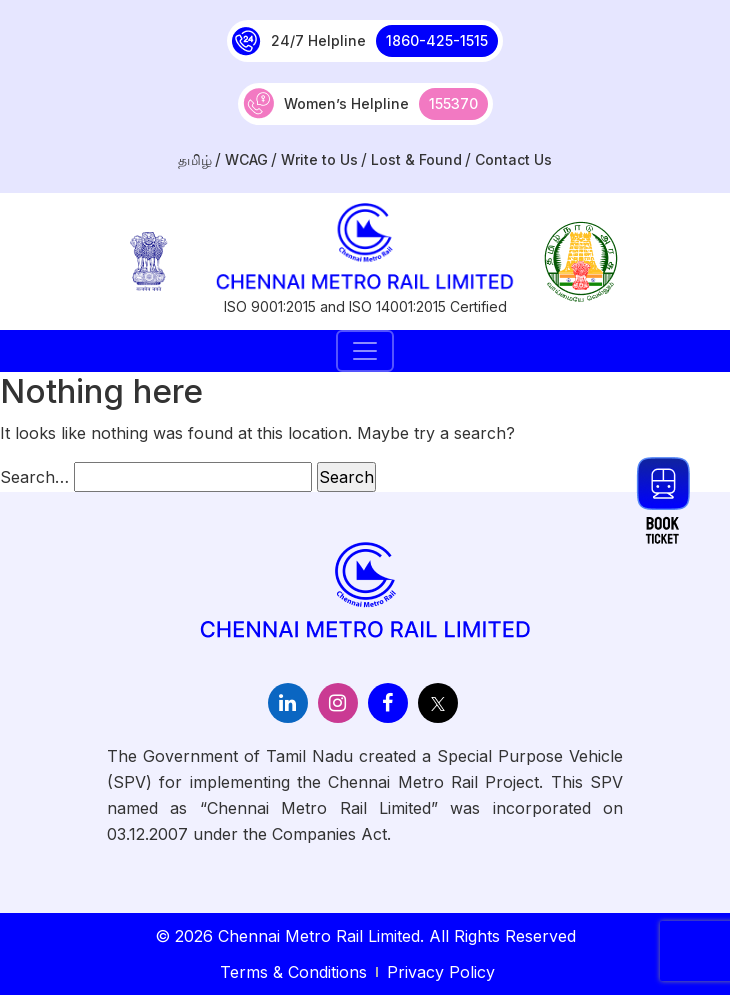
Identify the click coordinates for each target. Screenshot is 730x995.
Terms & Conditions (293, 972)
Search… (34, 477)
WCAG (246, 159)
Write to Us (319, 159)
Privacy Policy (441, 972)
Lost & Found (416, 159)
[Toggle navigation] (365, 351)
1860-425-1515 (437, 40)
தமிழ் (195, 159)
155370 (453, 103)
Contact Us (513, 159)
